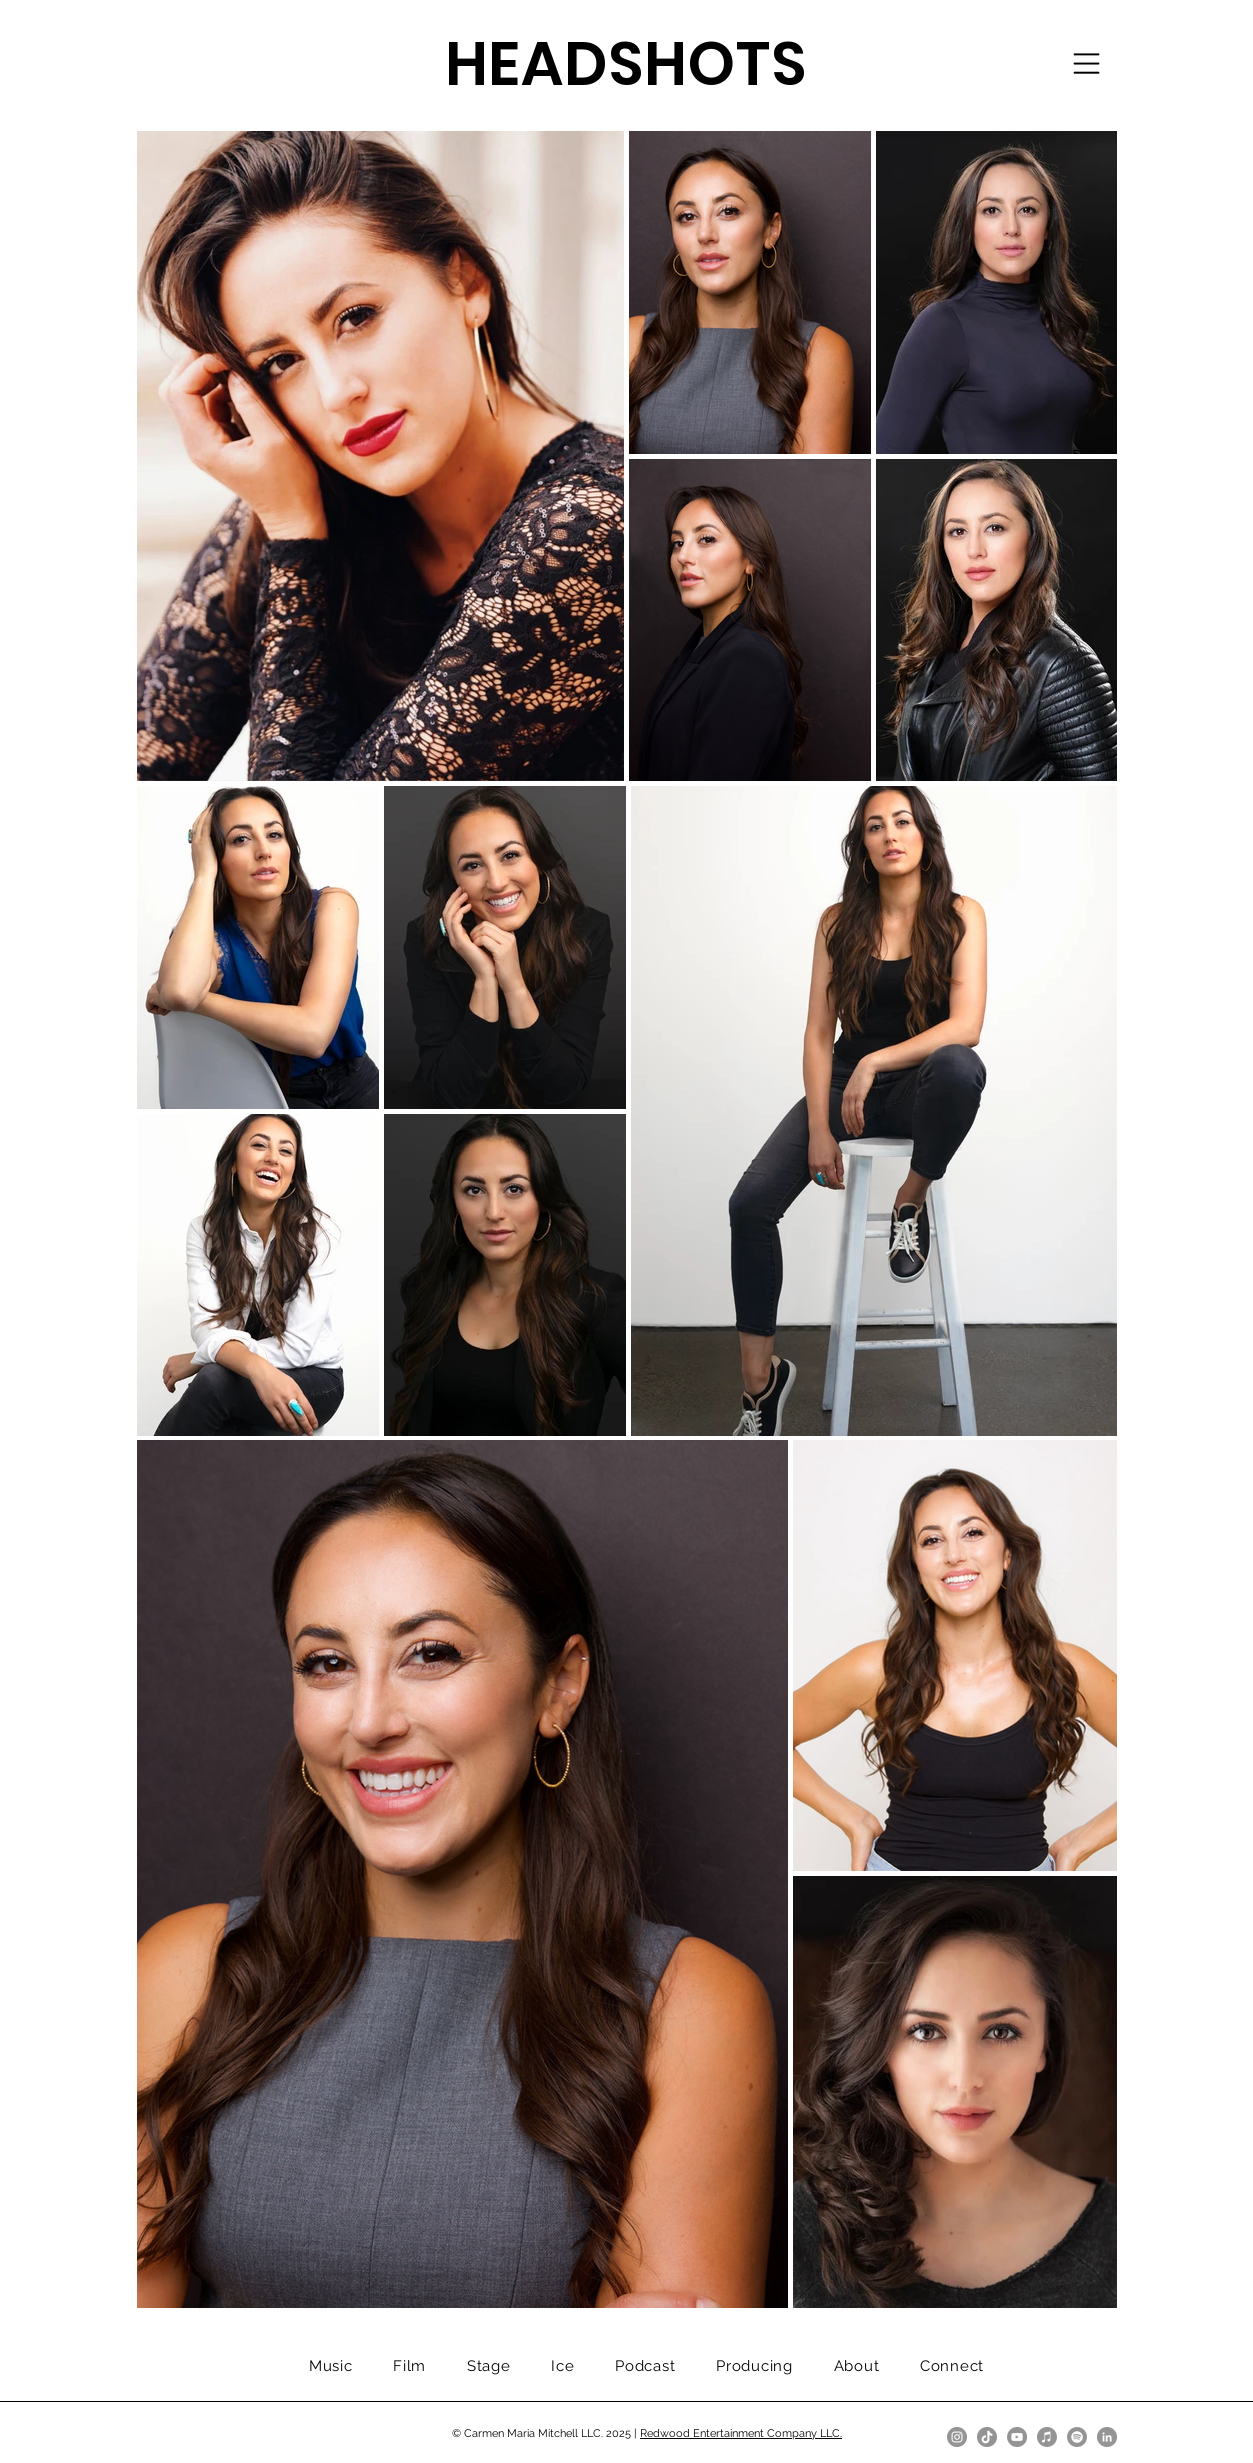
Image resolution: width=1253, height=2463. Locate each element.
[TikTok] (987, 2437)
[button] (1086, 63)
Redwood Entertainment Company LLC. (741, 2433)
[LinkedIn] (1107, 2437)
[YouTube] (1017, 2437)
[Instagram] (957, 2437)
